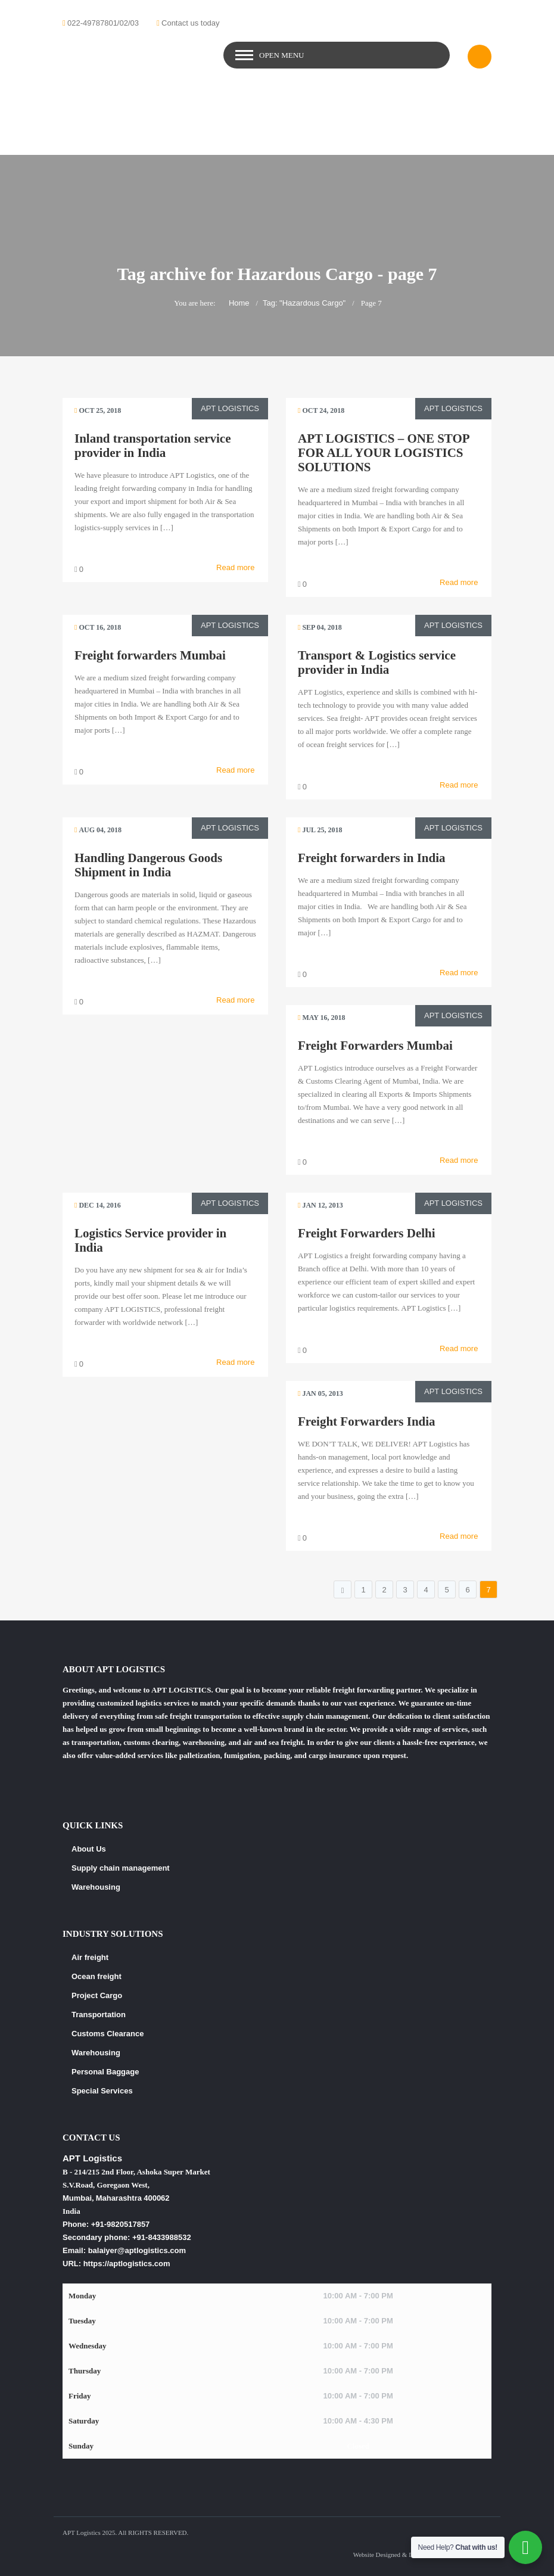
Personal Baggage (105, 2071)
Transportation (98, 2014)
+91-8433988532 (161, 2237)
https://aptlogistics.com (126, 2263)
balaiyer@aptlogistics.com (137, 2250)
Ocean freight (96, 1976)
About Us (88, 1848)
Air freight (89, 1957)
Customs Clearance (107, 2033)
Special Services (102, 2090)
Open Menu (281, 55)
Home (239, 302)
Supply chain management (120, 1867)
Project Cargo (96, 1995)
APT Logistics (230, 408)
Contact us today (190, 22)
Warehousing (95, 1887)
